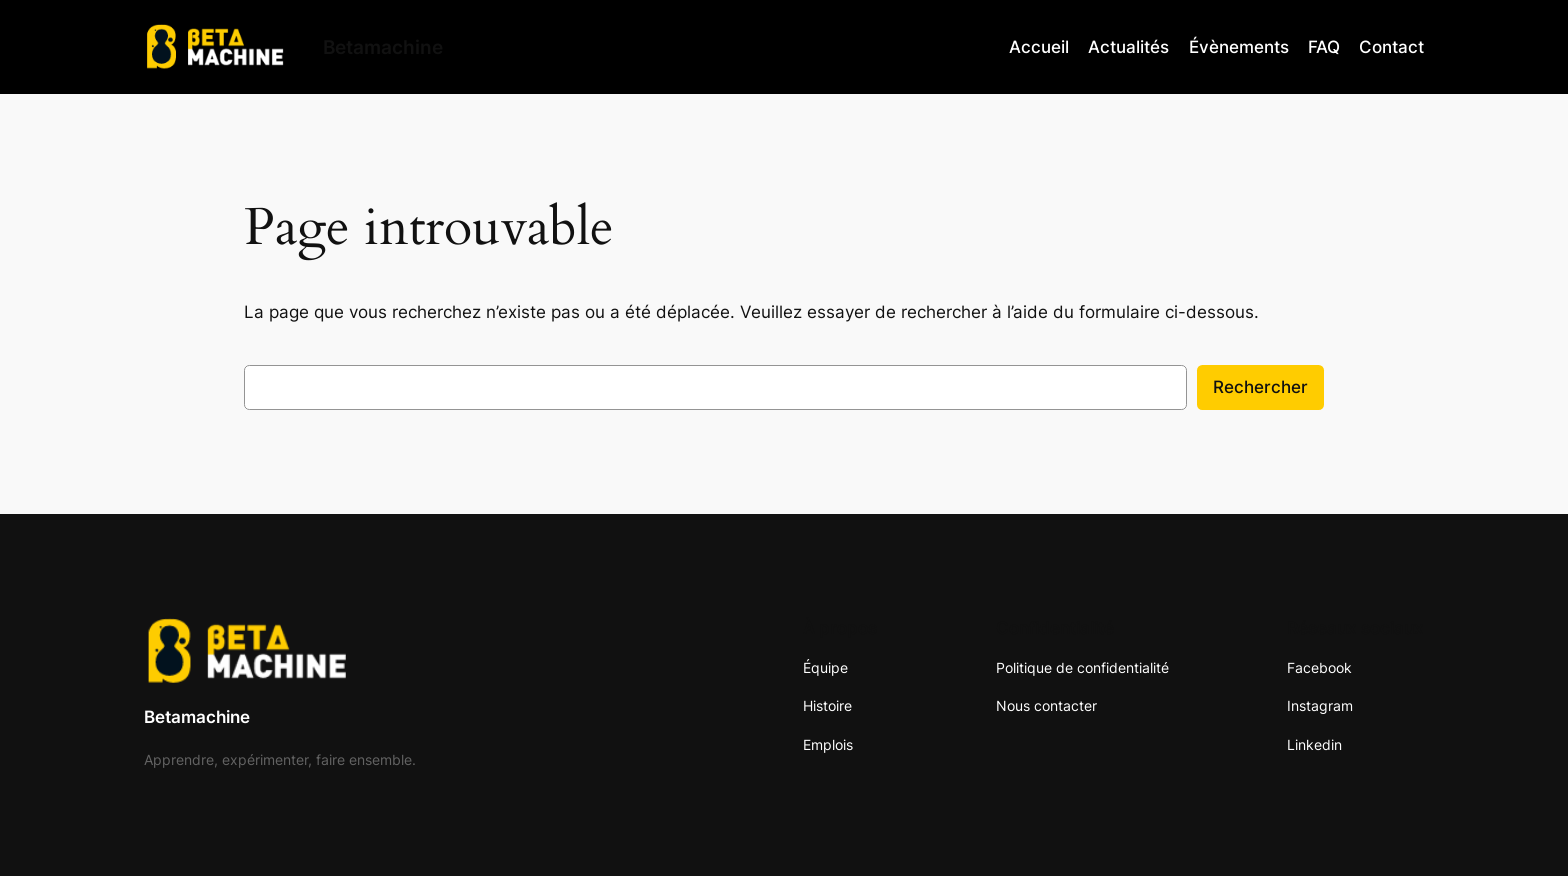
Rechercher (1260, 387)
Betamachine (197, 717)
